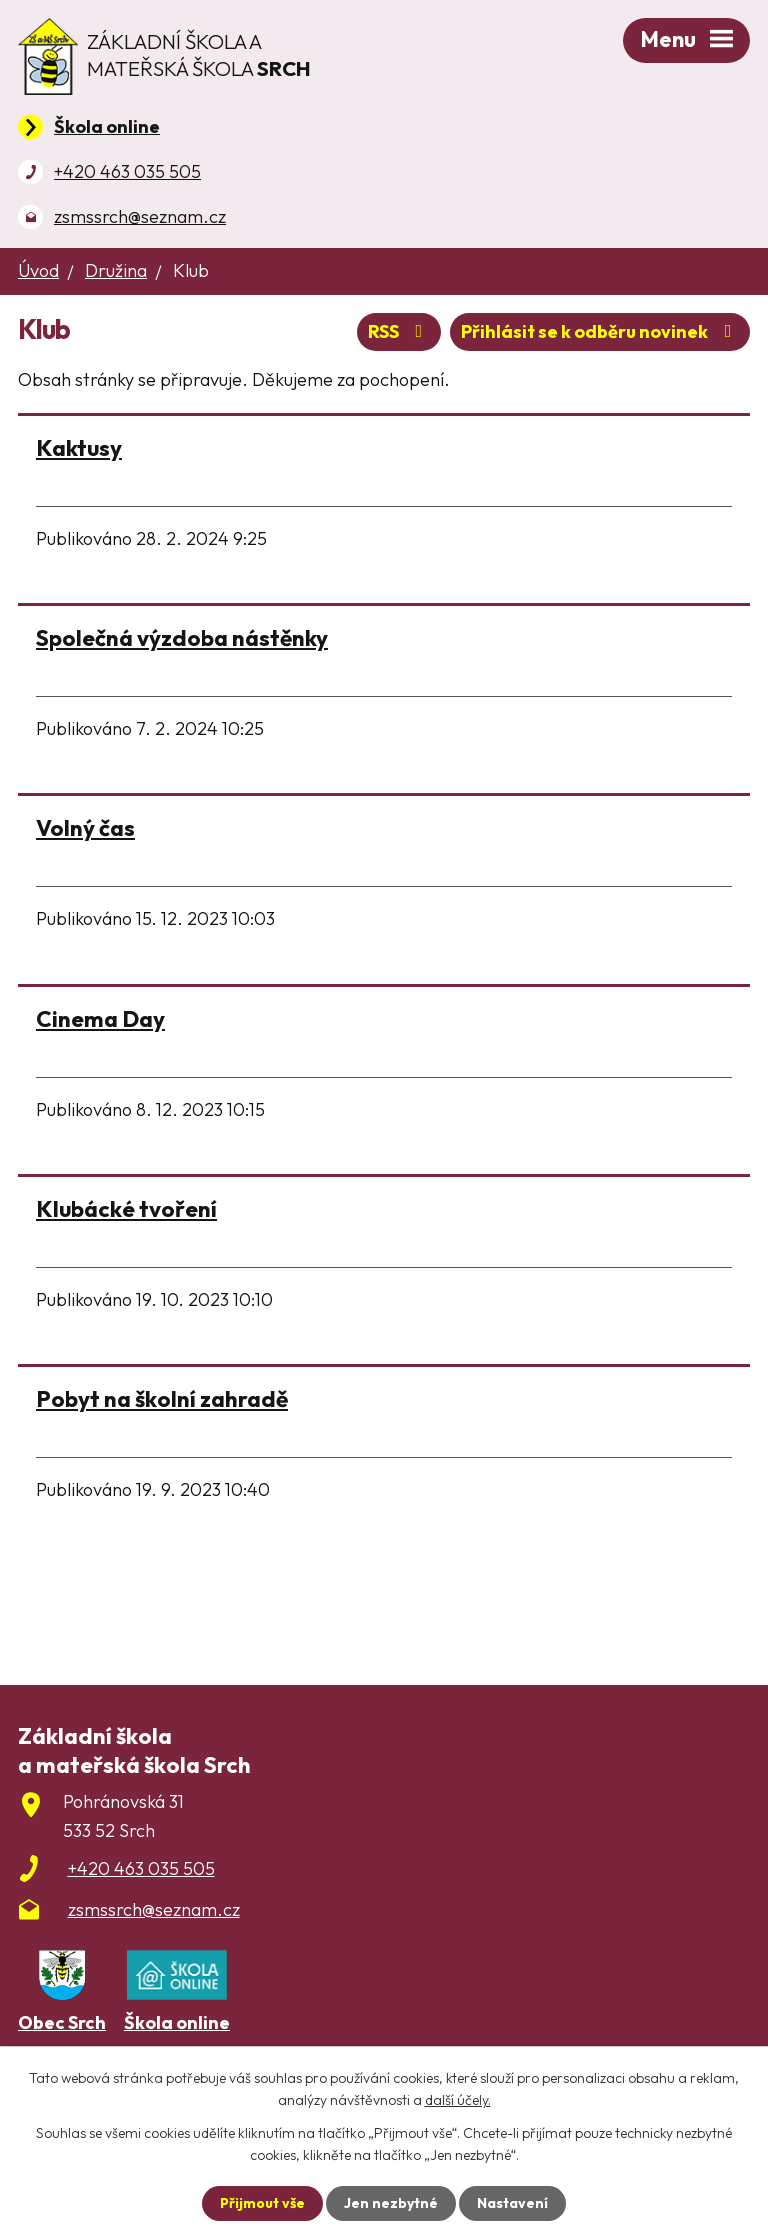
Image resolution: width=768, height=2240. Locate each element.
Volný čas (85, 827)
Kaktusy (79, 447)
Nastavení (512, 2203)
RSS (399, 331)
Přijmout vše (262, 2203)
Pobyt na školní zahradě (162, 1398)
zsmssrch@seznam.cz (140, 216)
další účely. (458, 2100)
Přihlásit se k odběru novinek (600, 331)
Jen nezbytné (391, 2203)
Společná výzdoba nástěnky (182, 637)
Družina (116, 270)
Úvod (38, 270)
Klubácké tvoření (126, 1208)
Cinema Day (100, 1018)
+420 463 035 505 (127, 171)
